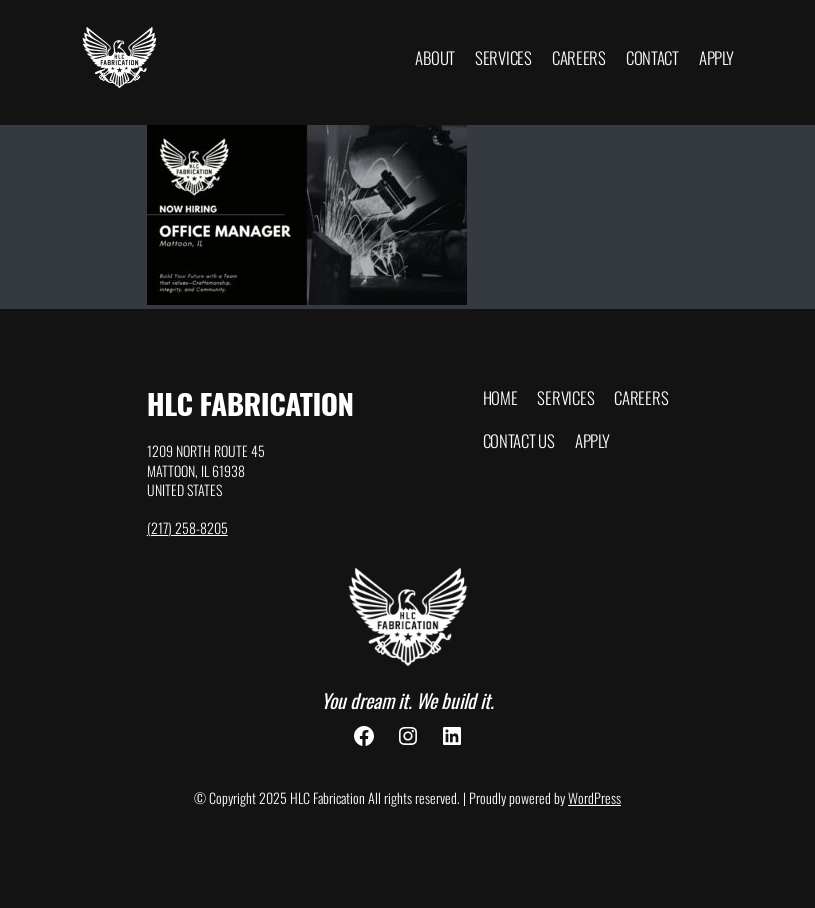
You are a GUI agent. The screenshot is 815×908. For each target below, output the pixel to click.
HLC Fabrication (250, 403)
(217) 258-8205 (187, 527)
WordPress (594, 797)
